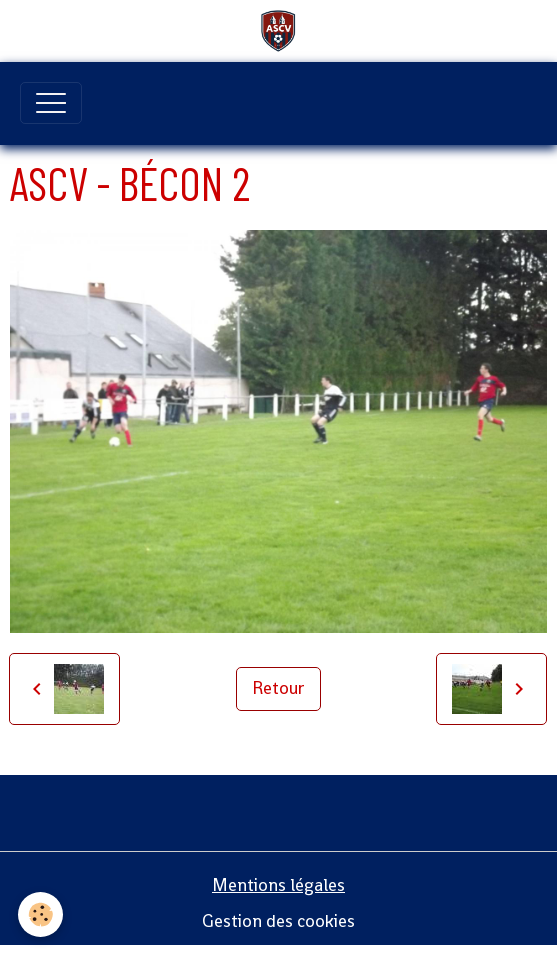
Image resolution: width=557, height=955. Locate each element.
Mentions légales (278, 885)
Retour (278, 688)
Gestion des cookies (278, 921)
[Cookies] (40, 914)
